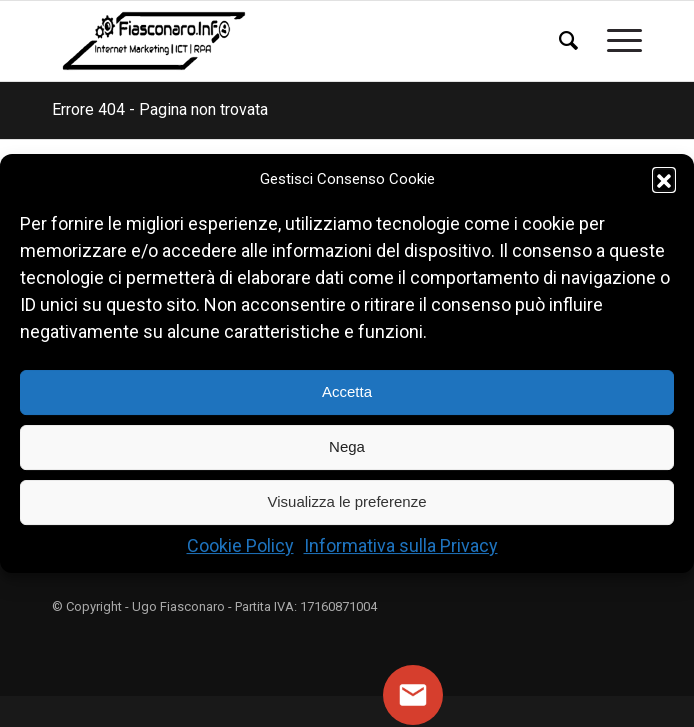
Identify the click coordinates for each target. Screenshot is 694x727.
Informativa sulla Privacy (401, 545)
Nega (347, 447)
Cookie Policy (240, 545)
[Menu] (614, 41)
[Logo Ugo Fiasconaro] (288, 41)
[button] (664, 179)
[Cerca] (563, 41)
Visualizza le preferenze (347, 502)
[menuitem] (563, 25)
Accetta (347, 392)
